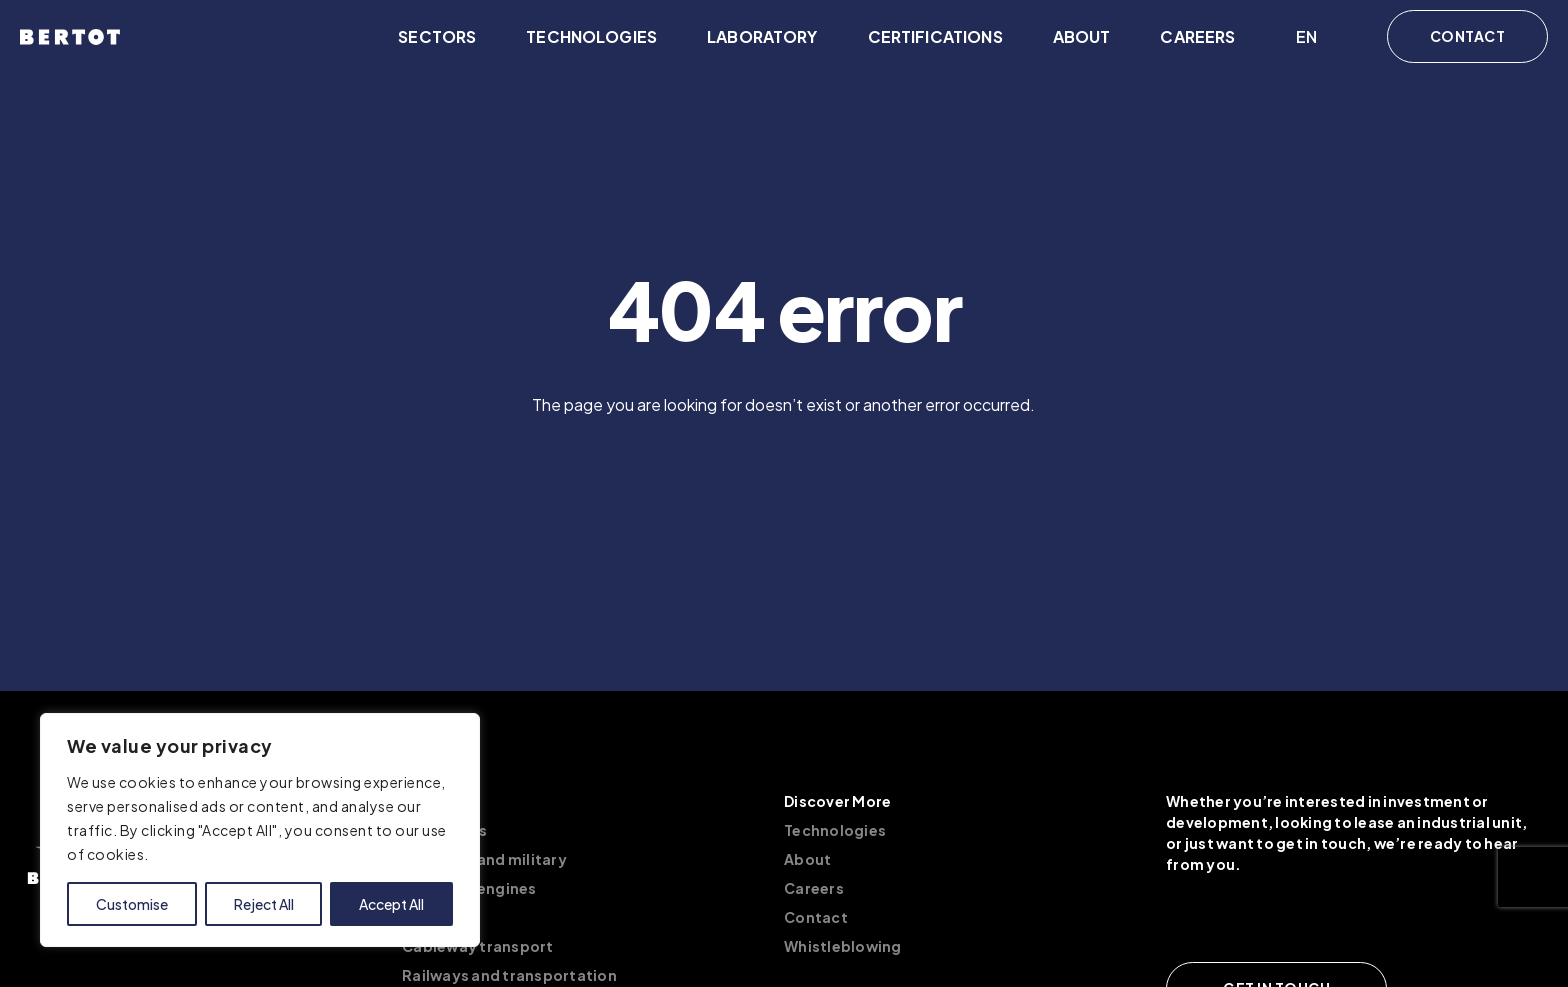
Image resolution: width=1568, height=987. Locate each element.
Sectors (437, 36)
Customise (132, 904)
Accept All (391, 904)
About (1082, 36)
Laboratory (762, 36)
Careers (1197, 36)
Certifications (935, 36)
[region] (260, 830)
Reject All (264, 904)
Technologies (591, 36)
